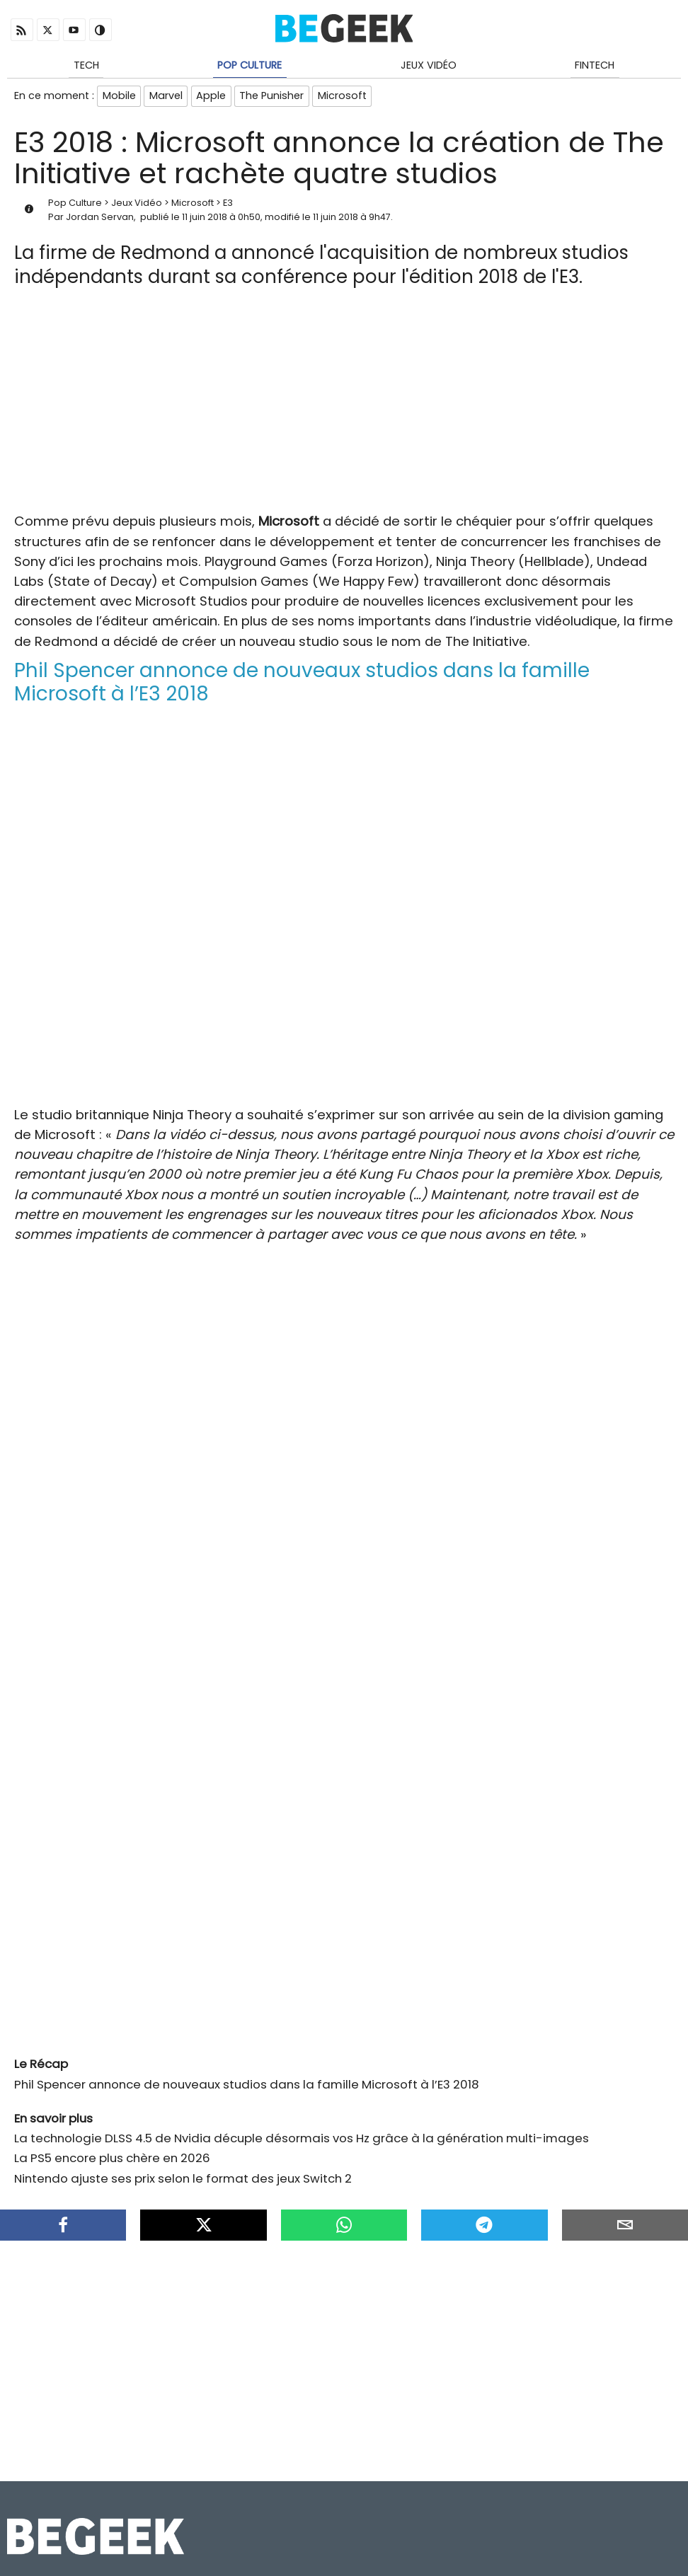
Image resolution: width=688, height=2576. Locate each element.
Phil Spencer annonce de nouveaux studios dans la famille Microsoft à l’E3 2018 (246, 2087)
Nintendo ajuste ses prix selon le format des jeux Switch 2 (183, 2181)
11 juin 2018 (204, 220)
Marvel (167, 98)
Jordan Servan (100, 220)
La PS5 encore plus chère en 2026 (112, 2161)
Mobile (119, 98)
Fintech (594, 66)
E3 (228, 206)
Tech (86, 66)
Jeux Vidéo (429, 66)
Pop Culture (249, 66)
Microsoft (347, 98)
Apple (214, 98)
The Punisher (275, 98)
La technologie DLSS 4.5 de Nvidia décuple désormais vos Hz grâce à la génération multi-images (301, 2141)
